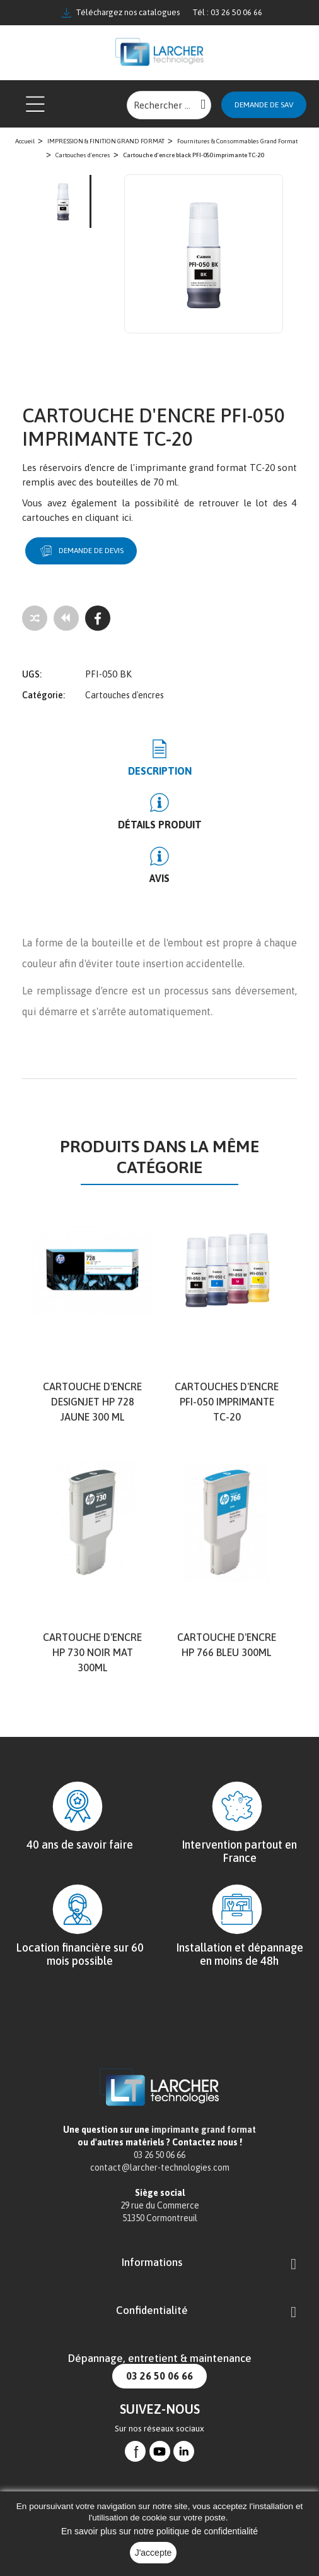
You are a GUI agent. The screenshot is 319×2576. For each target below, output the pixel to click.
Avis (159, 878)
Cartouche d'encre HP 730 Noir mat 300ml (92, 1652)
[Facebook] (97, 618)
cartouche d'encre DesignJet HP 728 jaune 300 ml (92, 1401)
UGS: (32, 674)
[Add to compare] (34, 618)
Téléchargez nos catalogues (121, 13)
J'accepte (153, 2553)
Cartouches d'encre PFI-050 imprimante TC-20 (227, 1401)
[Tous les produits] (66, 618)
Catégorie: (43, 695)
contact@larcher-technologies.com (159, 2167)
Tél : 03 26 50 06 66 (227, 12)
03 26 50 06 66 (159, 2376)
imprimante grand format (203, 2130)
